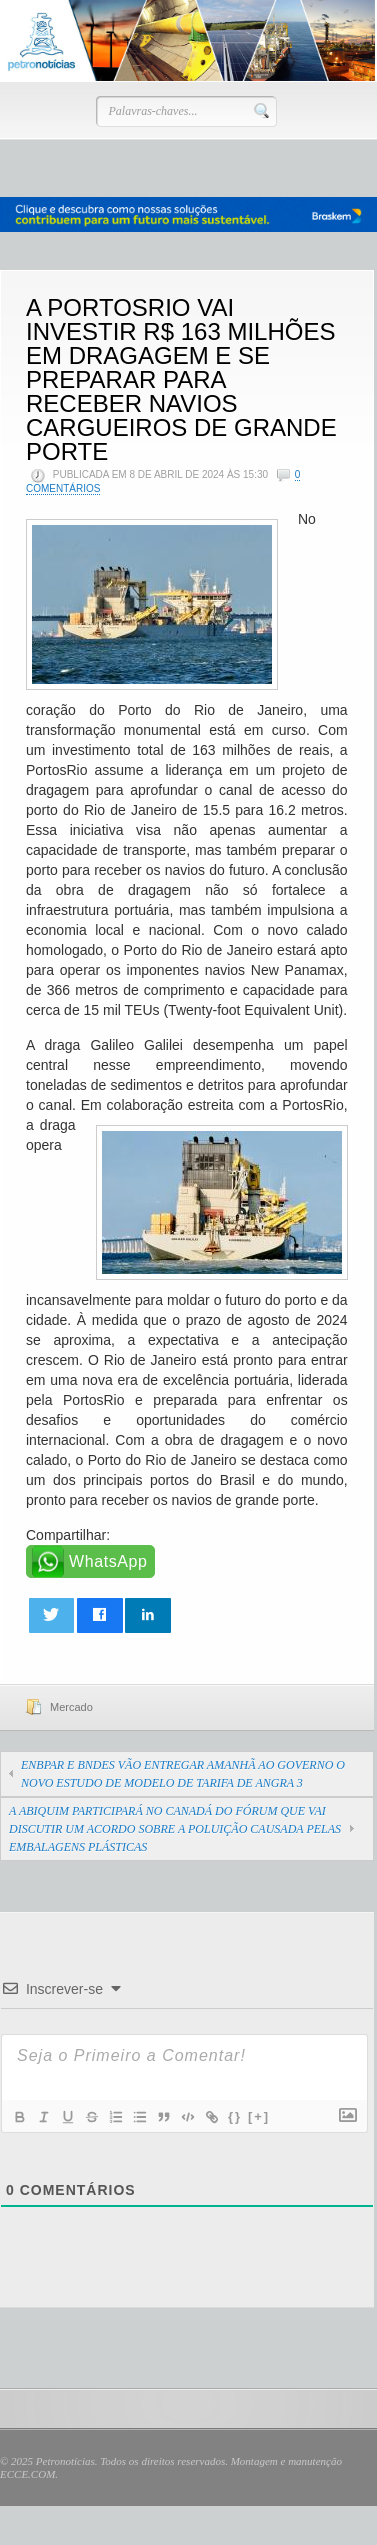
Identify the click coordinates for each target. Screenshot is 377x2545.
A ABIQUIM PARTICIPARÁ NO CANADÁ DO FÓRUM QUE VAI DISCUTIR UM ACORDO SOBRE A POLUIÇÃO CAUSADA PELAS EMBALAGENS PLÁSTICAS (175, 1829)
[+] (259, 2116)
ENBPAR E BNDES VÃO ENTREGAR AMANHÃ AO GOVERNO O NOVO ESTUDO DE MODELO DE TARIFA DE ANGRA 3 (183, 1774)
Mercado (71, 1707)
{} (235, 2116)
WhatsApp (108, 1561)
